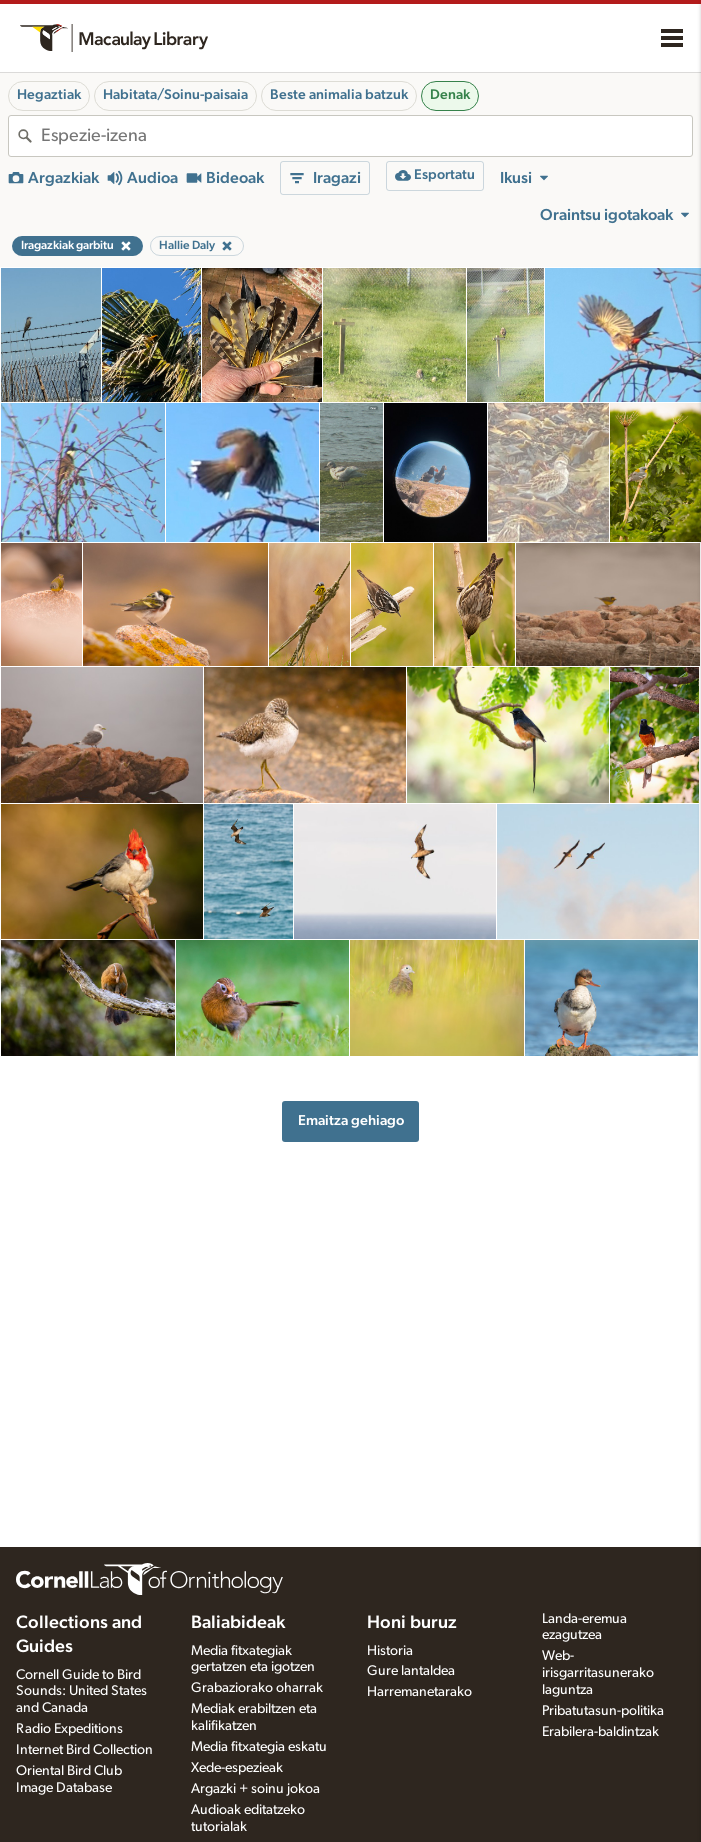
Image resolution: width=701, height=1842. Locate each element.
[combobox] (366, 136)
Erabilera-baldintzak (600, 1732)
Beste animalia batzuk (339, 95)
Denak (450, 95)
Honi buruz (412, 1623)
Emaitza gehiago (351, 1120)
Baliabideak (238, 1623)
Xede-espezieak (237, 1768)
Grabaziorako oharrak (257, 1688)
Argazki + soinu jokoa (255, 1789)
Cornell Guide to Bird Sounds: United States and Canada (81, 1692)
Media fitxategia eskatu (259, 1747)
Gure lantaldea (411, 1671)
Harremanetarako (419, 1692)
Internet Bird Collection (84, 1750)
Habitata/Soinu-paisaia (175, 95)
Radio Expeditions (69, 1729)
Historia (390, 1651)
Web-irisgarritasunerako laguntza (598, 1673)
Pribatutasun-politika (603, 1711)
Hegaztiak (49, 95)
